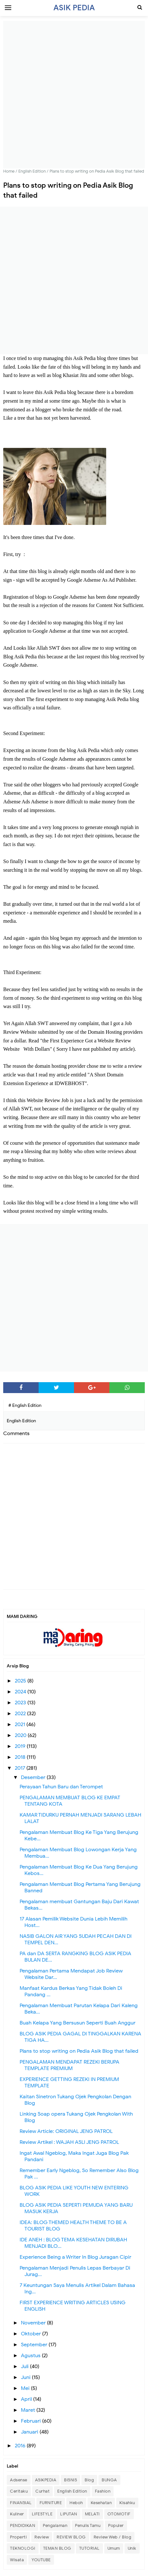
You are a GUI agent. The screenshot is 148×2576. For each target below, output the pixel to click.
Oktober (31, 2334)
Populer (116, 2525)
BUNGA (109, 2480)
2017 (20, 1768)
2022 (21, 1713)
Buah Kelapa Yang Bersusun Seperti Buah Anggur (77, 2023)
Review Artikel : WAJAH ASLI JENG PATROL (69, 2142)
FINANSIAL (21, 2502)
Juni (26, 2377)
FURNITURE (51, 2502)
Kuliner (17, 2514)
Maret (28, 2410)
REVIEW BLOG (71, 2537)
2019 (21, 1746)
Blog (89, 2480)
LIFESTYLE (42, 2514)
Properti (18, 2537)
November (34, 2323)
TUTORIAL (89, 2548)
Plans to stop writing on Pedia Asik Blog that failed (79, 2051)
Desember (34, 1777)
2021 (20, 1724)
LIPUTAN (68, 2514)
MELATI (92, 2514)
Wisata (17, 2560)
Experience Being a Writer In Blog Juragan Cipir (75, 2257)
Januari (30, 2432)
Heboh (76, 2502)
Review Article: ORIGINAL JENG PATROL (66, 2131)
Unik (132, 2548)
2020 (21, 1735)
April (27, 2399)
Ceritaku (19, 2491)
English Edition (72, 2491)
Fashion (103, 2491)
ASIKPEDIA (46, 2480)
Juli (25, 2366)
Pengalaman (55, 2525)
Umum (113, 2548)
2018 (21, 1757)
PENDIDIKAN (22, 2525)
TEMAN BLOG (57, 2548)
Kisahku (127, 2502)
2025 (21, 1681)
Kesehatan (101, 2502)
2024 (21, 1692)
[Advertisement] (74, 94)
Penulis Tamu (87, 2525)
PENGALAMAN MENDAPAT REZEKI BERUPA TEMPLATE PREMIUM (69, 2065)
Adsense (18, 2480)
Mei (26, 2388)
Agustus (31, 2355)
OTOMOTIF (119, 2514)
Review (41, 2537)
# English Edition (25, 1405)
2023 (21, 1702)
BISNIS (70, 2480)
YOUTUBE (41, 2560)
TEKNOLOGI (22, 2548)
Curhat (42, 2491)
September (35, 2344)
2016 (21, 2446)
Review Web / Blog (113, 2537)
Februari (31, 2421)
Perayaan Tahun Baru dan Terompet (61, 1787)
